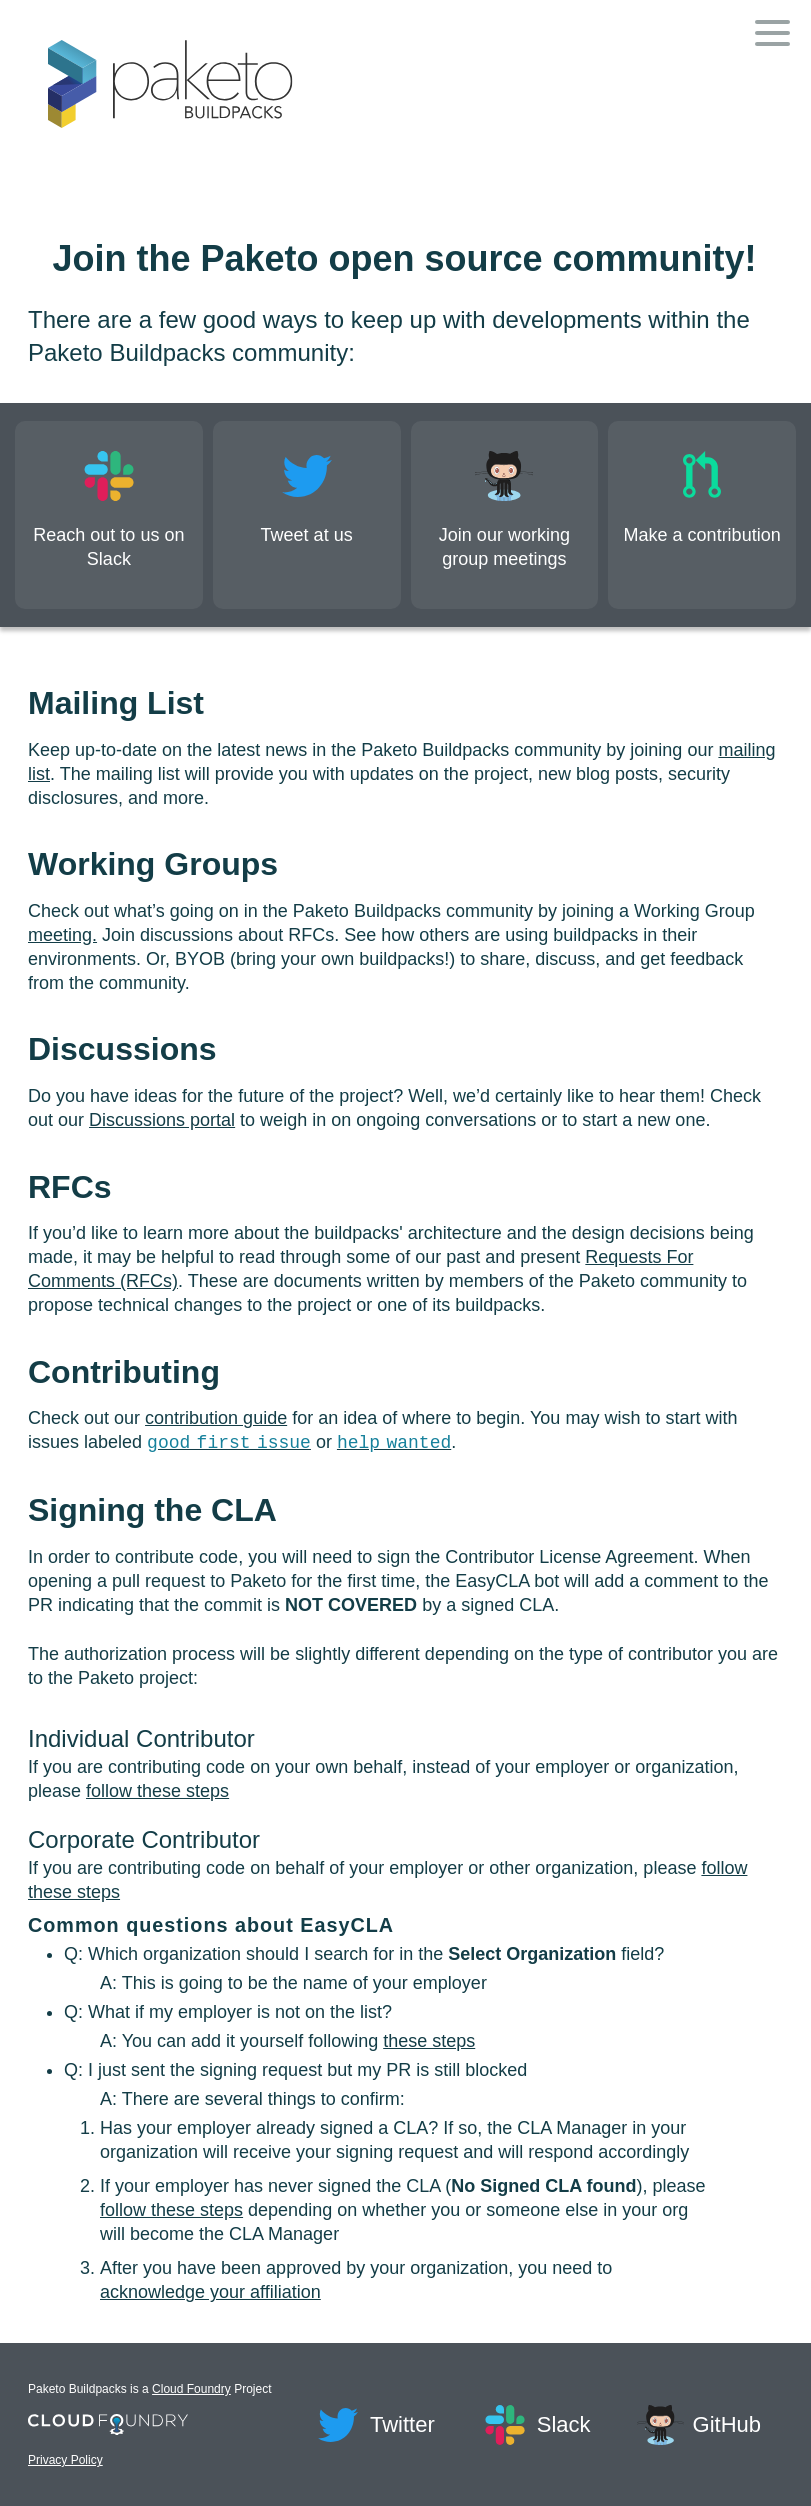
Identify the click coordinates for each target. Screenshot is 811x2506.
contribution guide (216, 1418)
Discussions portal (162, 1120)
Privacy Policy (119, 2460)
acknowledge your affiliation (210, 2292)
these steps (429, 2041)
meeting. (62, 935)
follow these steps (157, 1791)
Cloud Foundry (191, 2389)
